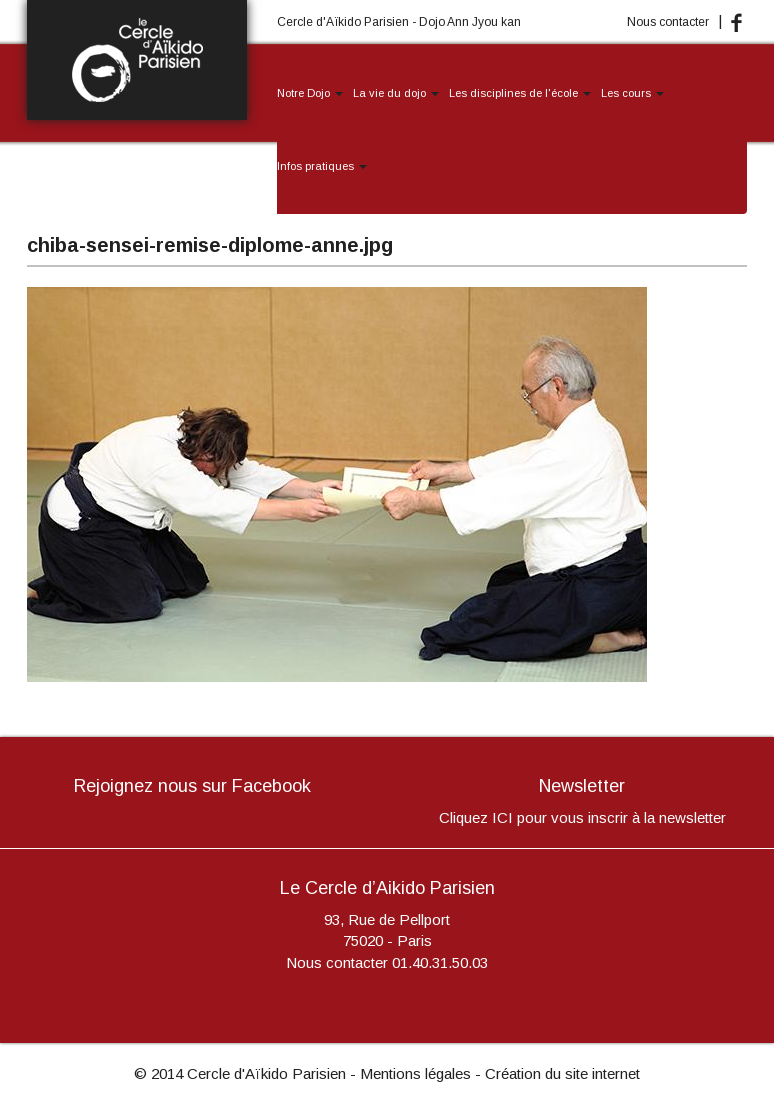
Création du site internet (562, 1073)
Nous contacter (668, 22)
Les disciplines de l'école (520, 93)
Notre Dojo (310, 93)
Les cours (632, 93)
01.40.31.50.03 (440, 962)
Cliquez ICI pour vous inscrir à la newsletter (582, 817)
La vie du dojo (396, 93)
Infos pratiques (322, 166)
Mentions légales (415, 1073)
